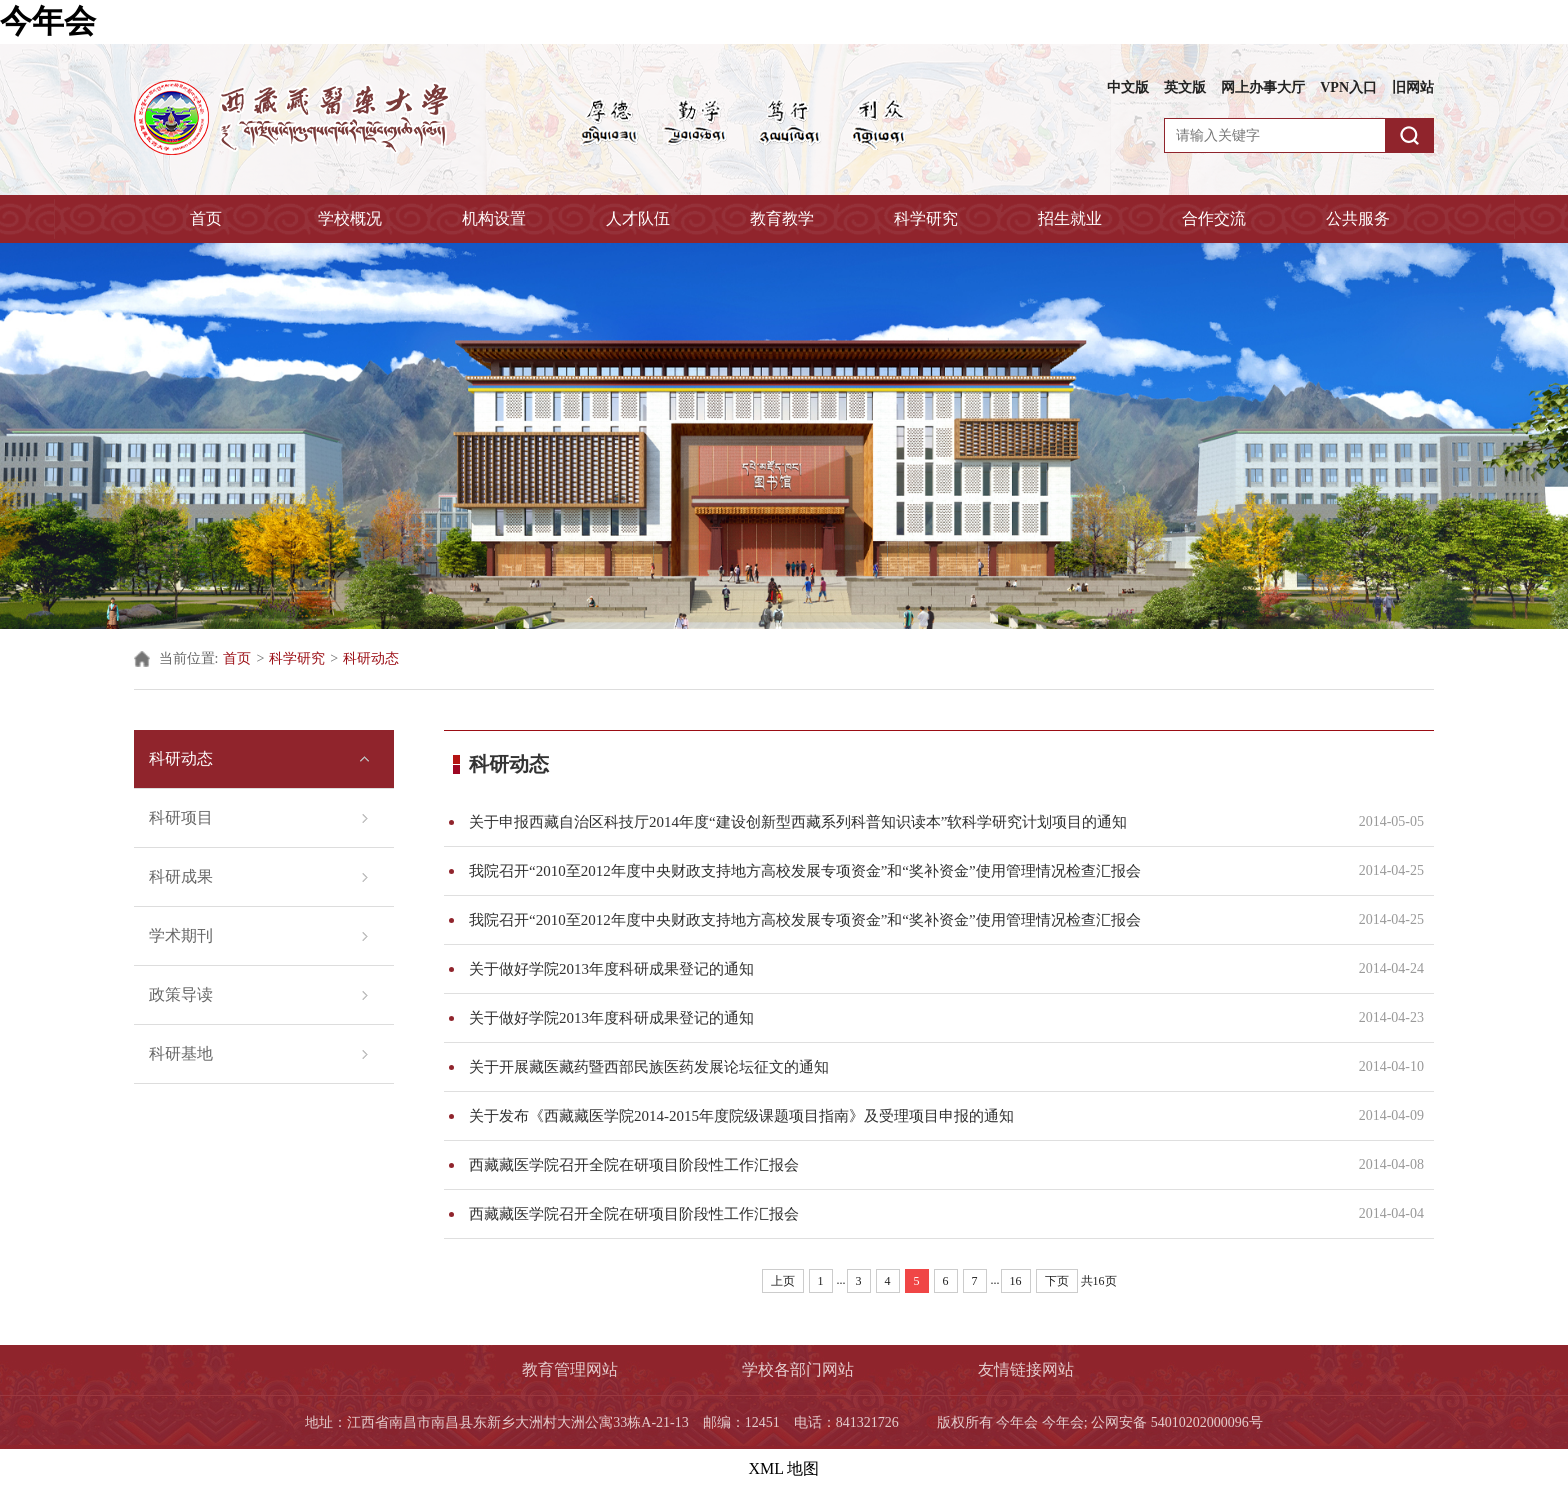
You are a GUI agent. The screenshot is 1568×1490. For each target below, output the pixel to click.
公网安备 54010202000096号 (1177, 1422)
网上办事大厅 (1263, 87)
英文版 (1185, 87)
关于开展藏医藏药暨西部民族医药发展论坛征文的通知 (901, 1067)
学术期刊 (181, 935)
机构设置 (494, 218)
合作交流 (1214, 218)
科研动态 (371, 658)
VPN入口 (1348, 87)
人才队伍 (638, 218)
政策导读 (181, 994)
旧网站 (1413, 87)
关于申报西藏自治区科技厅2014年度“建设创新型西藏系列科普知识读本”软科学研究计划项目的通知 (901, 822)
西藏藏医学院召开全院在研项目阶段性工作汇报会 (901, 1165)
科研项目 (181, 817)
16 (1016, 1281)
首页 (206, 218)
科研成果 (181, 876)
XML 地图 (784, 1468)
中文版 (1128, 87)
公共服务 (1358, 218)
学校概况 (350, 218)
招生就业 (1070, 218)
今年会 (48, 21)
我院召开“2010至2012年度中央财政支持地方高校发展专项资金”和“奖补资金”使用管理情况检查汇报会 (901, 871)
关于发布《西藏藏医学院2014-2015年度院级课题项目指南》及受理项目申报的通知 (901, 1116)
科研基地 (181, 1053)
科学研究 (926, 218)
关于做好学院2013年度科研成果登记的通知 (901, 969)
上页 (783, 1281)
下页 (1057, 1281)
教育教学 (782, 218)
